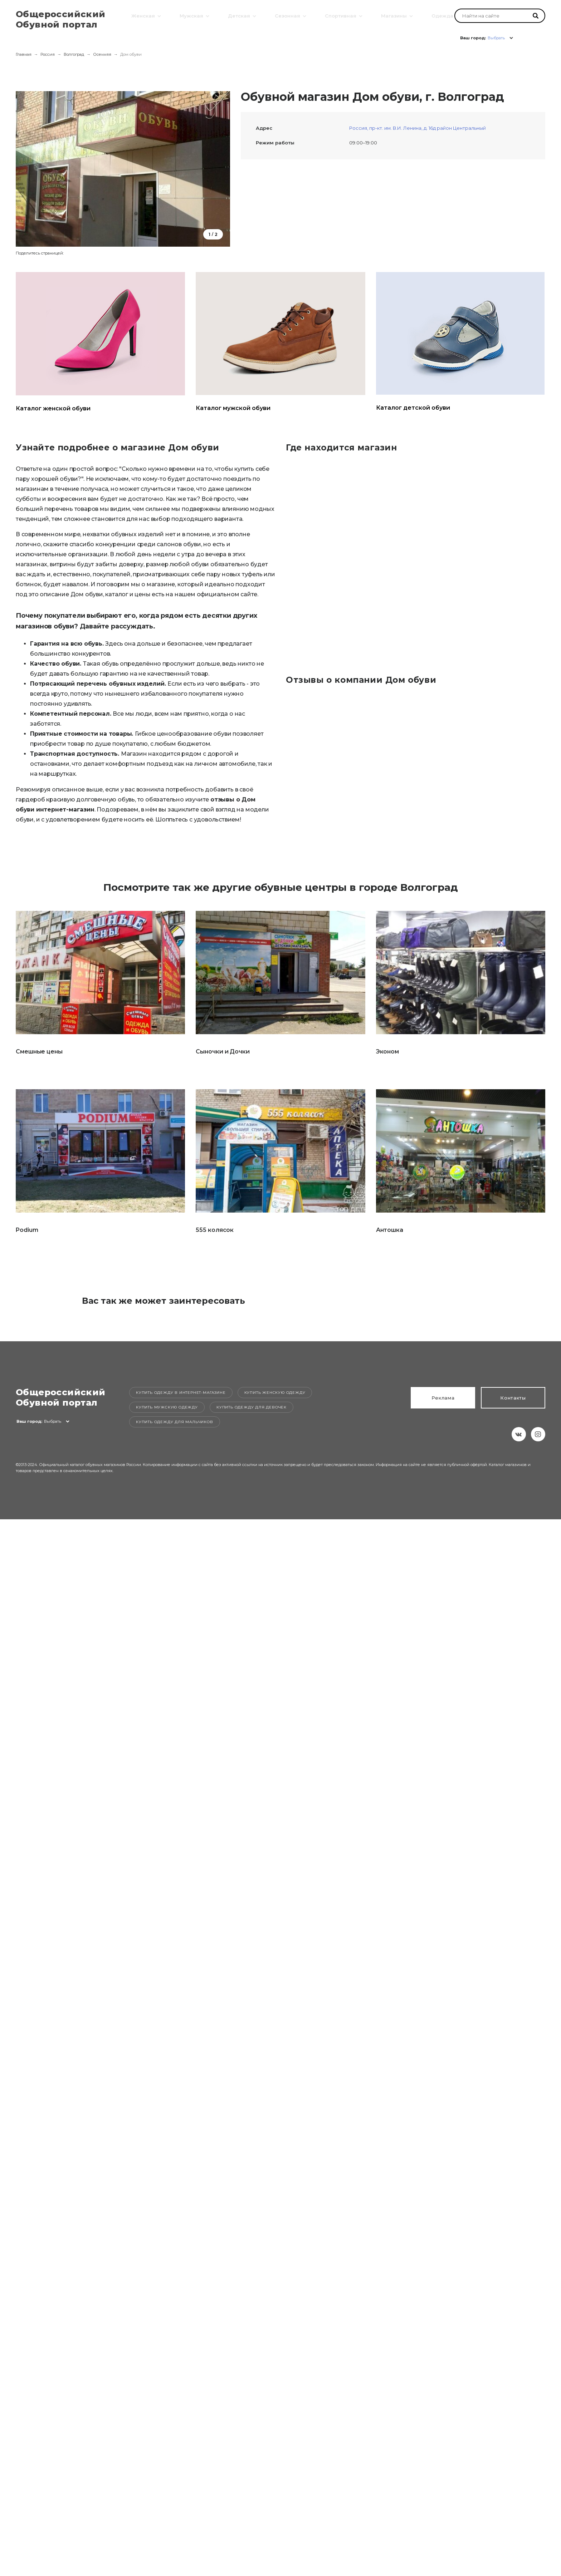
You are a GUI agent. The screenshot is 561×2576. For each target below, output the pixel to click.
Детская (238, 15)
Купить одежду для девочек (251, 1407)
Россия (47, 54)
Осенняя (102, 54)
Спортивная (339, 15)
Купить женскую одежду (275, 1392)
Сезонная (286, 15)
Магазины (393, 15)
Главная (23, 54)
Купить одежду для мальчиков (174, 1422)
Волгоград (74, 54)
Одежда (441, 15)
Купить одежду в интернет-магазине (180, 1392)
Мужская (190, 15)
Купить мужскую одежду (167, 1407)
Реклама (443, 1398)
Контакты (513, 1398)
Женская (142, 15)
